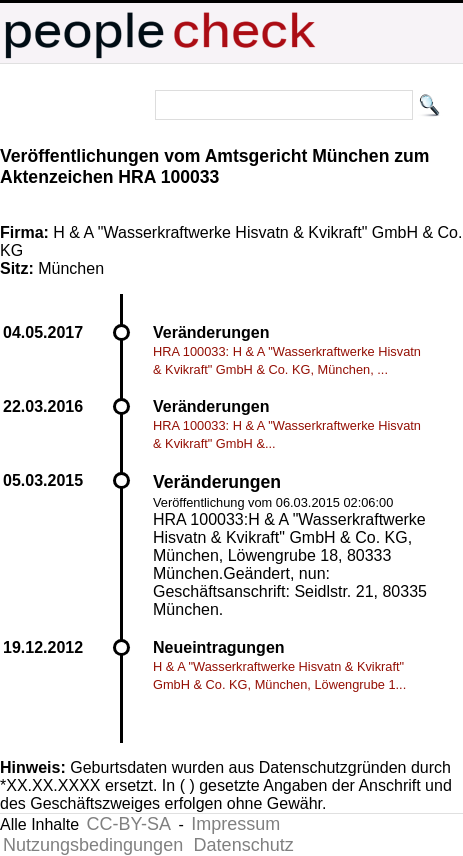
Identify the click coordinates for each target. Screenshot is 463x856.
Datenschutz (244, 845)
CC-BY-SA (129, 824)
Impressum (235, 824)
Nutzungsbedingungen (93, 845)
